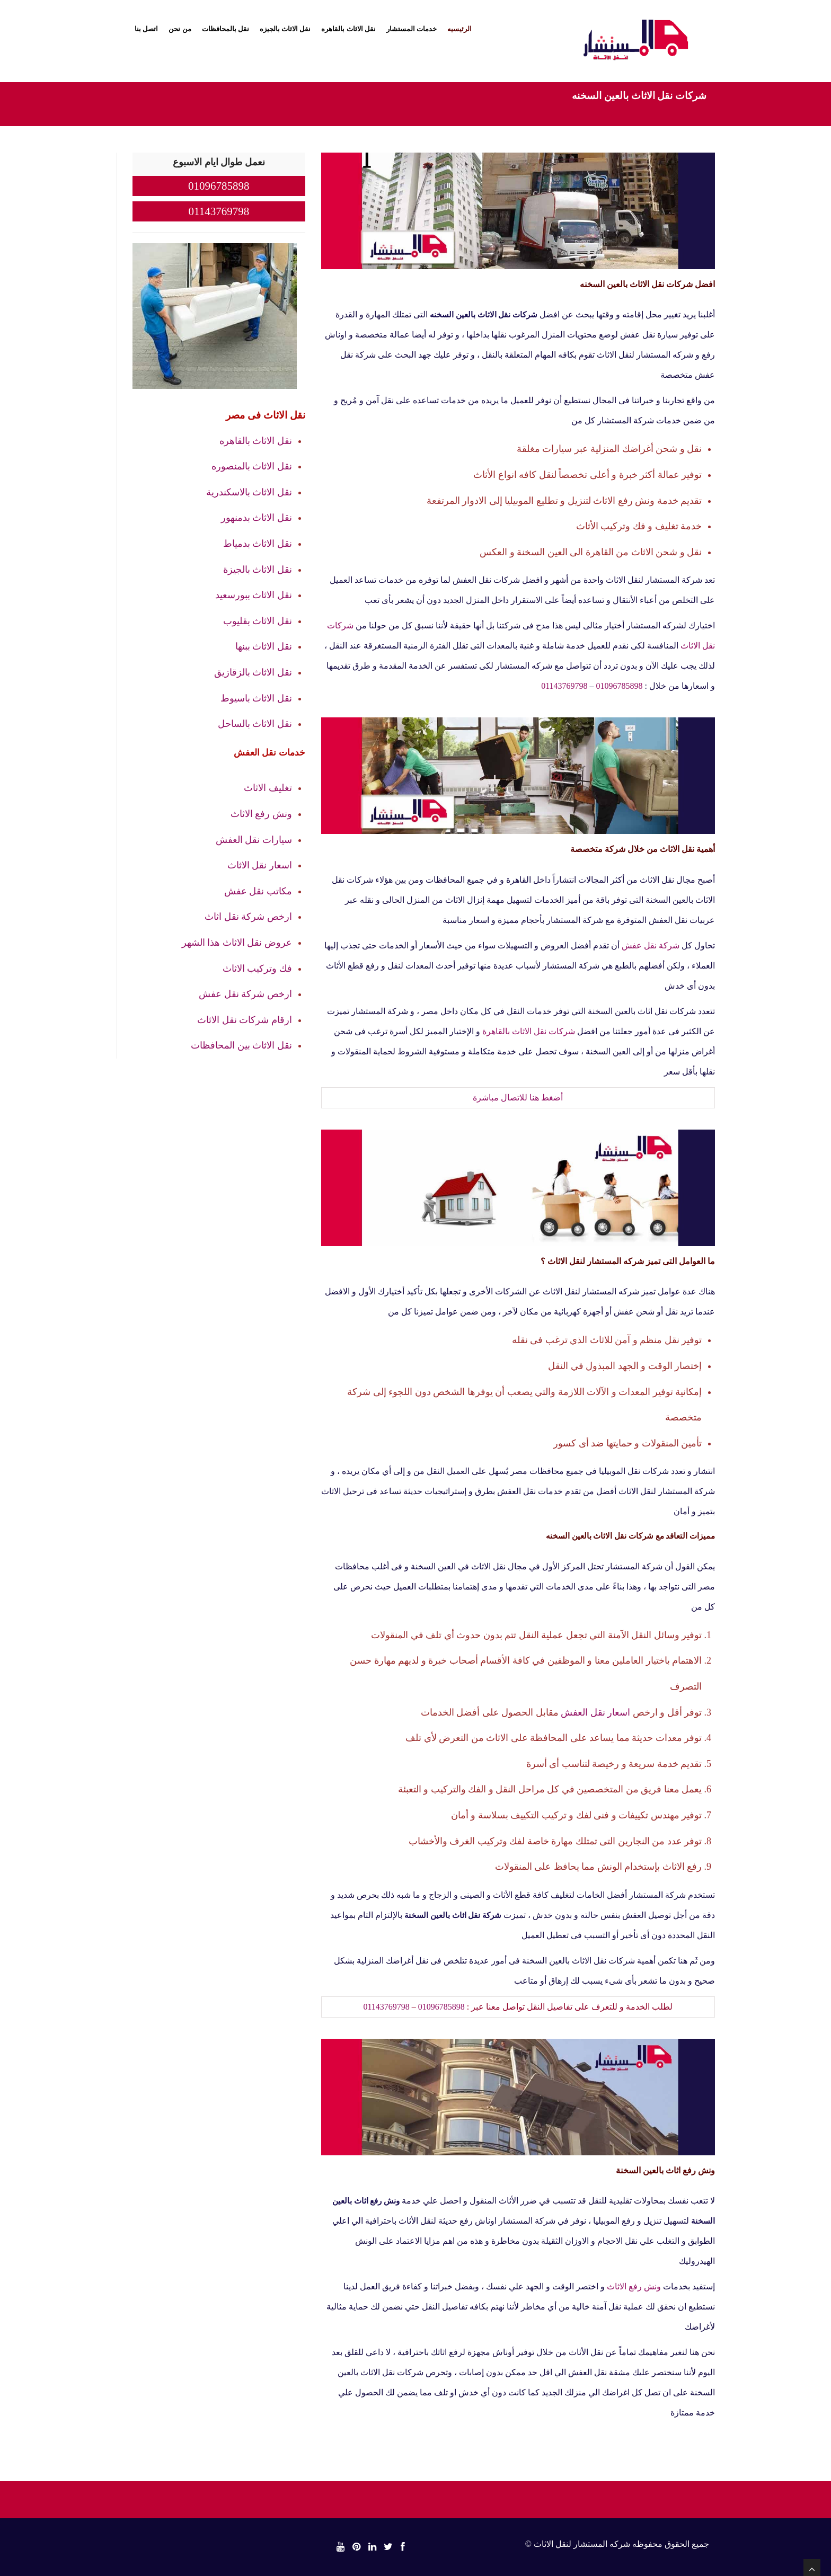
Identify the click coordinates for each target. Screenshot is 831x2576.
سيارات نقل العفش (254, 839)
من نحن (180, 29)
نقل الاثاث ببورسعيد (253, 595)
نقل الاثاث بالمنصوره (251, 466)
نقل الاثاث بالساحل (255, 723)
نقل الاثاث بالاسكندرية (249, 492)
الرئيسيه (459, 29)
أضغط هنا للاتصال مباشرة (518, 1097)
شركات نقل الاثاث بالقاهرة (528, 1031)
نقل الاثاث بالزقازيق (253, 672)
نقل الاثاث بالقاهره (348, 29)
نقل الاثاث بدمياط (257, 543)
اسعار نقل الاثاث (259, 865)
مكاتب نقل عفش (258, 891)
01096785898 (619, 685)
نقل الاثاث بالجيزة (257, 569)
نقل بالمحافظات (225, 29)
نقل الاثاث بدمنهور (256, 517)
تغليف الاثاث (268, 788)
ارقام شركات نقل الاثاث (244, 1020)
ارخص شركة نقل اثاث (248, 916)
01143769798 (564, 685)
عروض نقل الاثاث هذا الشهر (237, 942)
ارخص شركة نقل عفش (245, 994)
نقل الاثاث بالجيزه (285, 29)
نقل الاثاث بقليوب (257, 621)
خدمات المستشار (411, 29)
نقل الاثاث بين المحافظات (241, 1045)
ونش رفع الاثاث (634, 2286)
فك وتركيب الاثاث (257, 968)
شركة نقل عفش (650, 945)
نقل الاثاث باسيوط (256, 698)
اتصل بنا (146, 29)
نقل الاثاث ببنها (263, 646)
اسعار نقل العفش (595, 1712)
